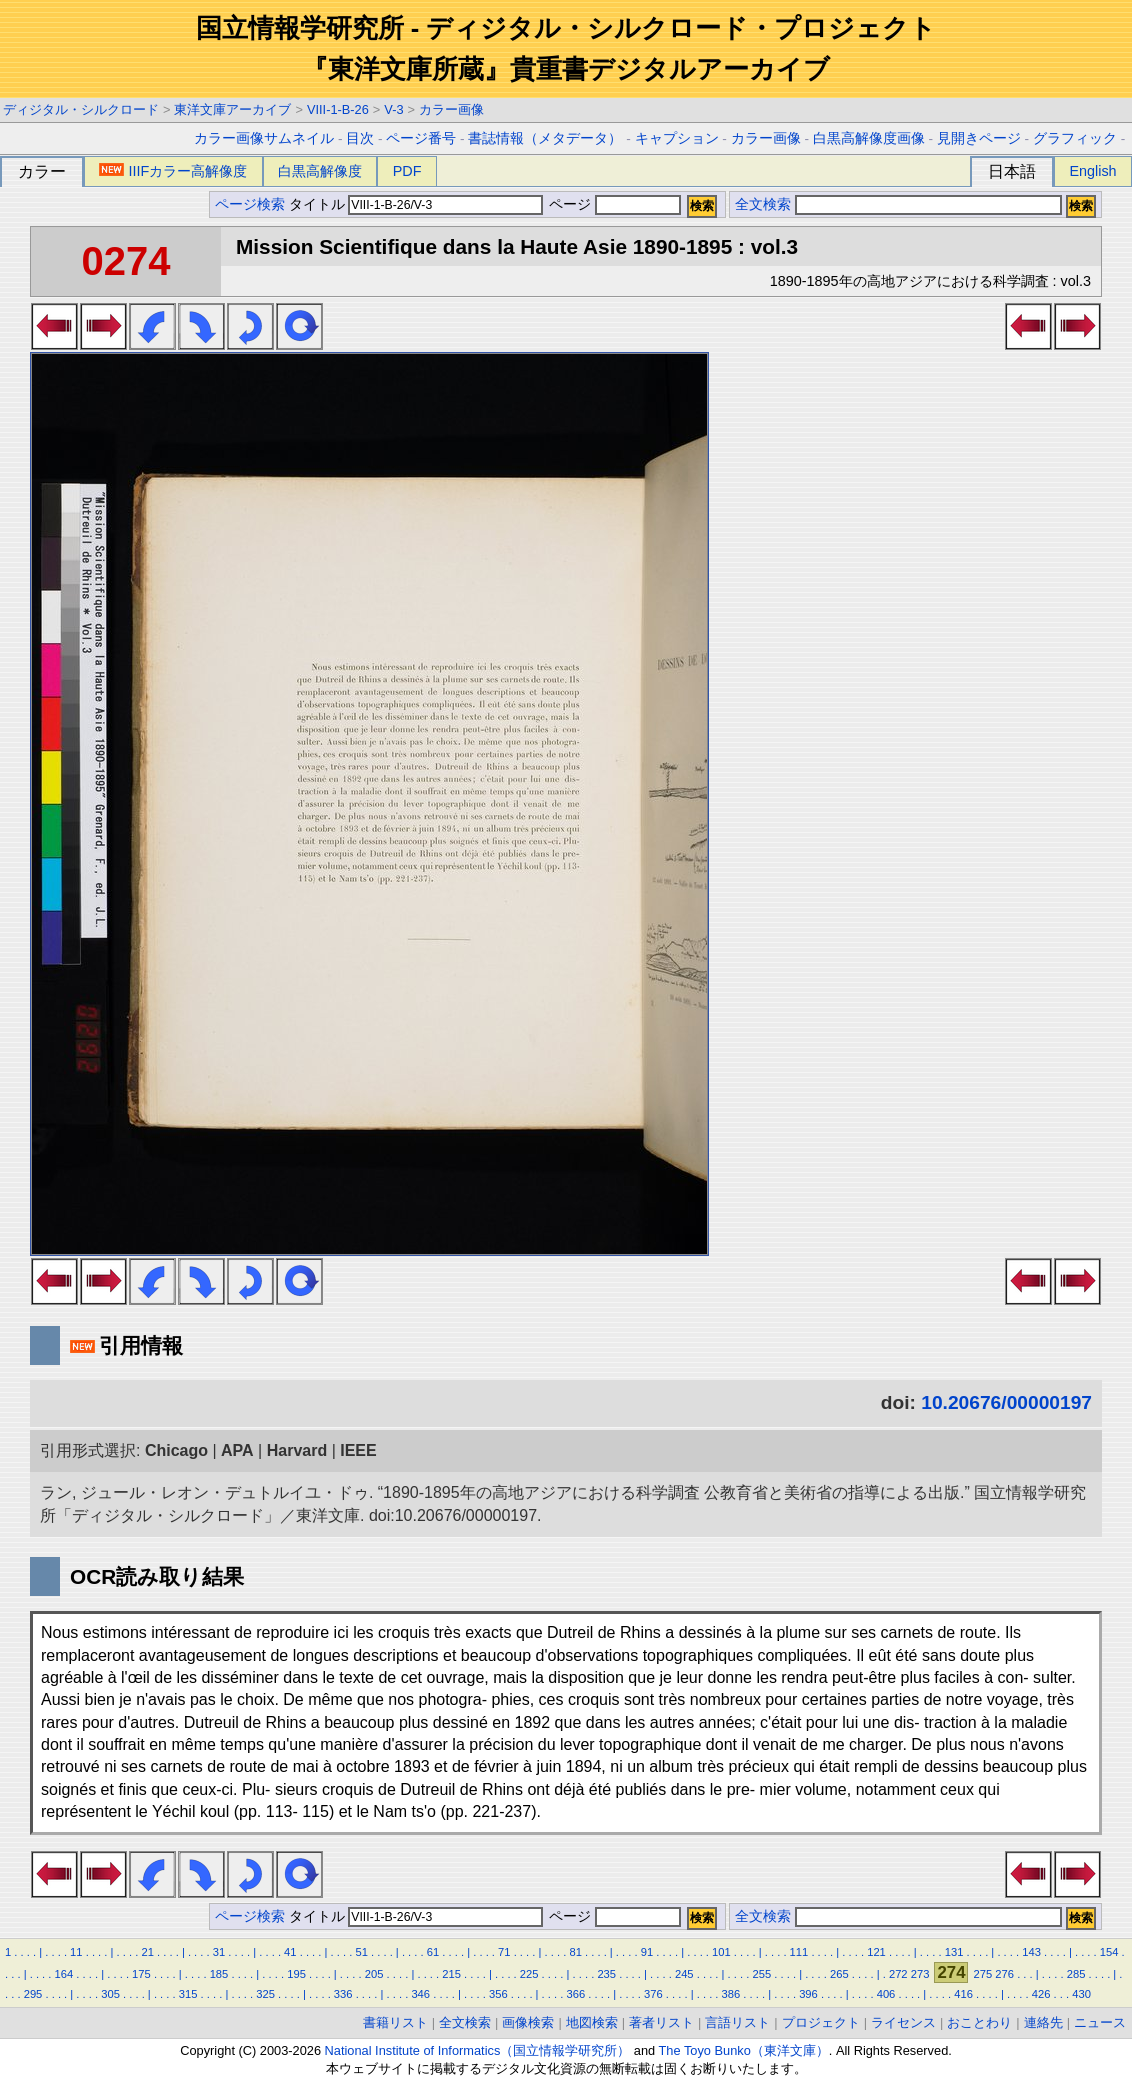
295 (33, 1994)
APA (237, 1450)
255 (761, 1974)
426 (1041, 1994)
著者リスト (661, 2022)
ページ (613, 204)
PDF (407, 171)
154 (1109, 1952)
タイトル (416, 204)
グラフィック (1075, 138)
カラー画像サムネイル (264, 138)
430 (1081, 1994)
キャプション (677, 138)
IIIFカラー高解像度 (173, 171)
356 (498, 1994)
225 (529, 1974)
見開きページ (979, 138)
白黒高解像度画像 (869, 138)
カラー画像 (451, 109)
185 (219, 1974)
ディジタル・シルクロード (81, 109)
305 (110, 1994)
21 (147, 1952)
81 (575, 1952)
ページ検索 (250, 204)
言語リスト (737, 2022)
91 (647, 1952)
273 (920, 1974)
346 (420, 1994)
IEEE (358, 1450)
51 (361, 1952)
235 (606, 1974)
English (1092, 171)
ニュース (1100, 2022)
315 (188, 1994)
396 (808, 1994)
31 (219, 1952)
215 (451, 1974)
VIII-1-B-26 (338, 109)
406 (886, 1994)
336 (343, 1994)
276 (1004, 1974)
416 (963, 1994)
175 (141, 1974)
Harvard (297, 1450)
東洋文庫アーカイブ (232, 109)
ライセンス (903, 2022)
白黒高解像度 (320, 171)
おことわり (979, 2022)
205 (374, 1974)
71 (504, 1952)
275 (983, 1974)
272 (898, 1974)
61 (433, 1952)
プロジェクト (821, 2022)
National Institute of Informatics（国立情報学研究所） (478, 2050)
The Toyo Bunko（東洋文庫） (744, 2050)
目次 (360, 138)
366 (575, 1994)
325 (265, 1994)
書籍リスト (395, 2022)
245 (684, 1974)
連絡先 (1043, 2022)
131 (954, 1952)
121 (876, 1952)
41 (290, 1952)
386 (731, 1994)
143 (1031, 1952)
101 (721, 1952)
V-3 (393, 109)
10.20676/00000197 (1006, 1402)
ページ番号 (421, 138)
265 (839, 1974)
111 (799, 1952)
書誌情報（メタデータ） (545, 138)
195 (296, 1974)
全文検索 (763, 204)
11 (76, 1952)
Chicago (176, 1450)
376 (653, 1994)
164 (64, 1974)
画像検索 (528, 2022)
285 (1076, 1974)
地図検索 (592, 2022)
